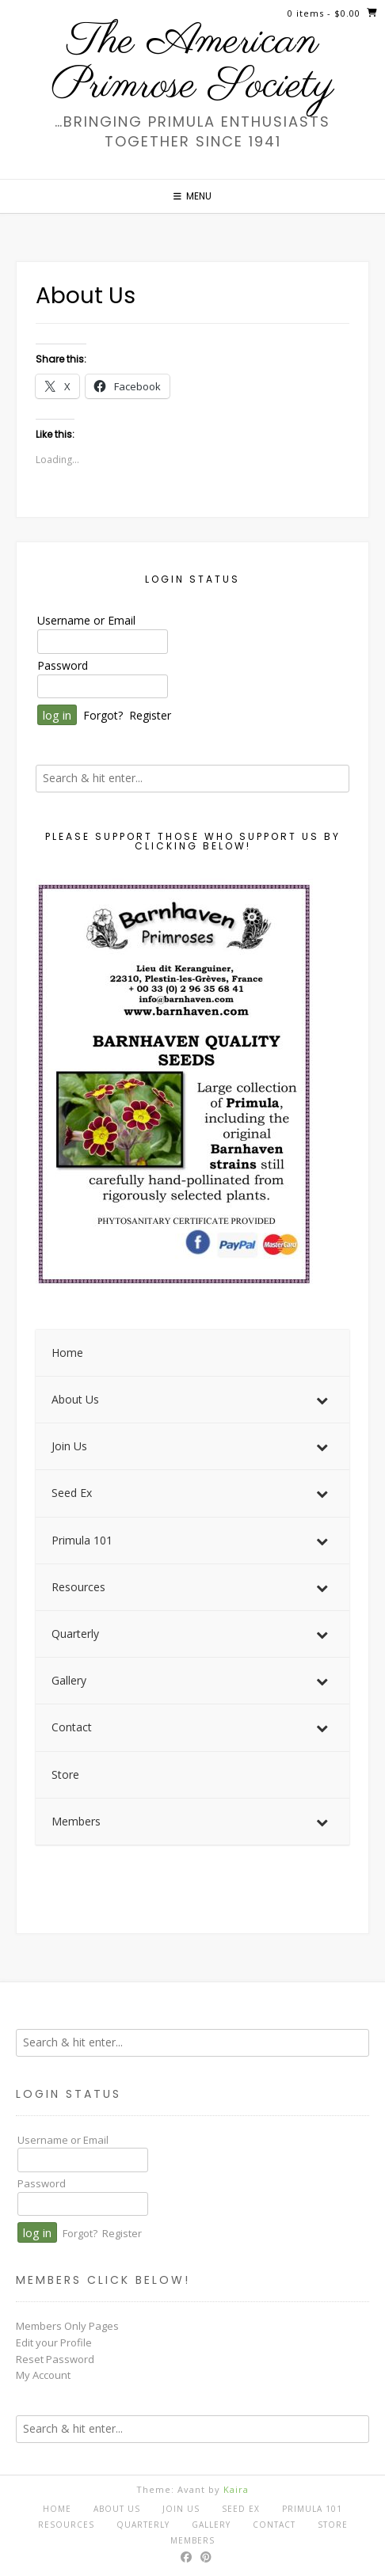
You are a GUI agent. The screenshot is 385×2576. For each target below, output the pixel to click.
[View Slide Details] (174, 1084)
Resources (66, 2524)
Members (192, 2540)
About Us (116, 2508)
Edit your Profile (54, 2342)
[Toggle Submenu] (321, 1400)
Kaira (236, 2489)
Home (57, 2508)
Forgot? (103, 715)
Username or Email (86, 620)
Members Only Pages (67, 2326)
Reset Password (55, 2359)
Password (62, 665)
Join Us (181, 2508)
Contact (274, 2524)
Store (333, 2524)
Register (150, 715)
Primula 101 (312, 2508)
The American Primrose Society (192, 64)
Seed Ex (241, 2508)
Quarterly (143, 2524)
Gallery (211, 2524)
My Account (43, 2375)
